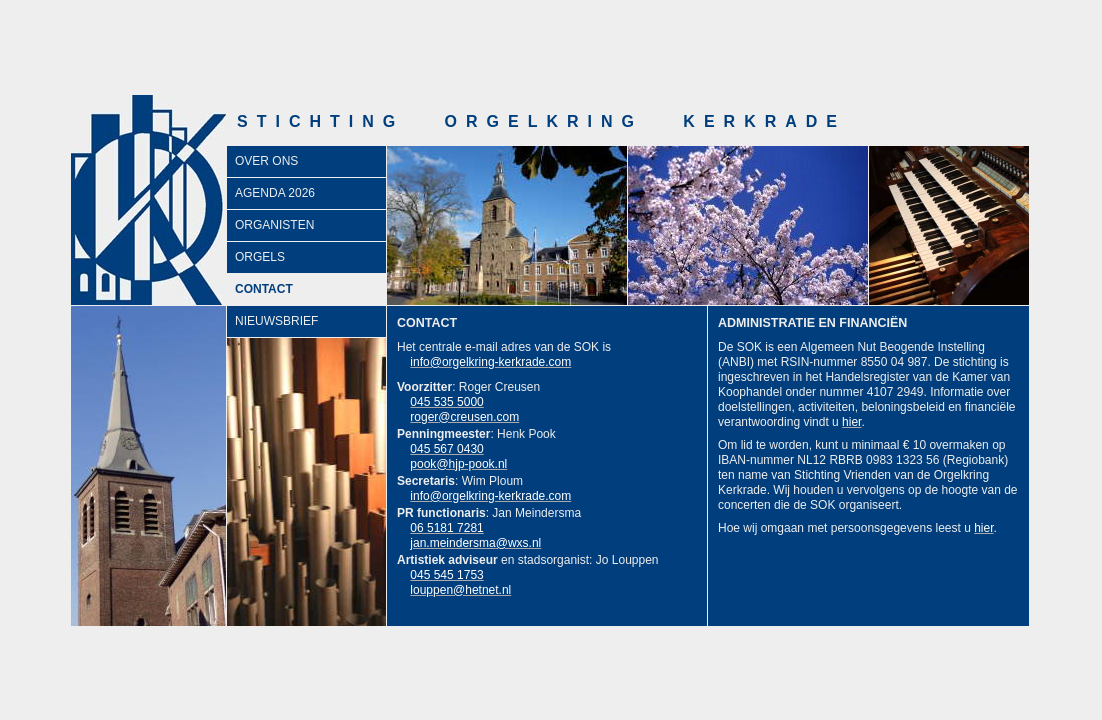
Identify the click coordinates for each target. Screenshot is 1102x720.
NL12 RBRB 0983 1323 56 (868, 460)
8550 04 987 (894, 362)
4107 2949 (895, 392)
